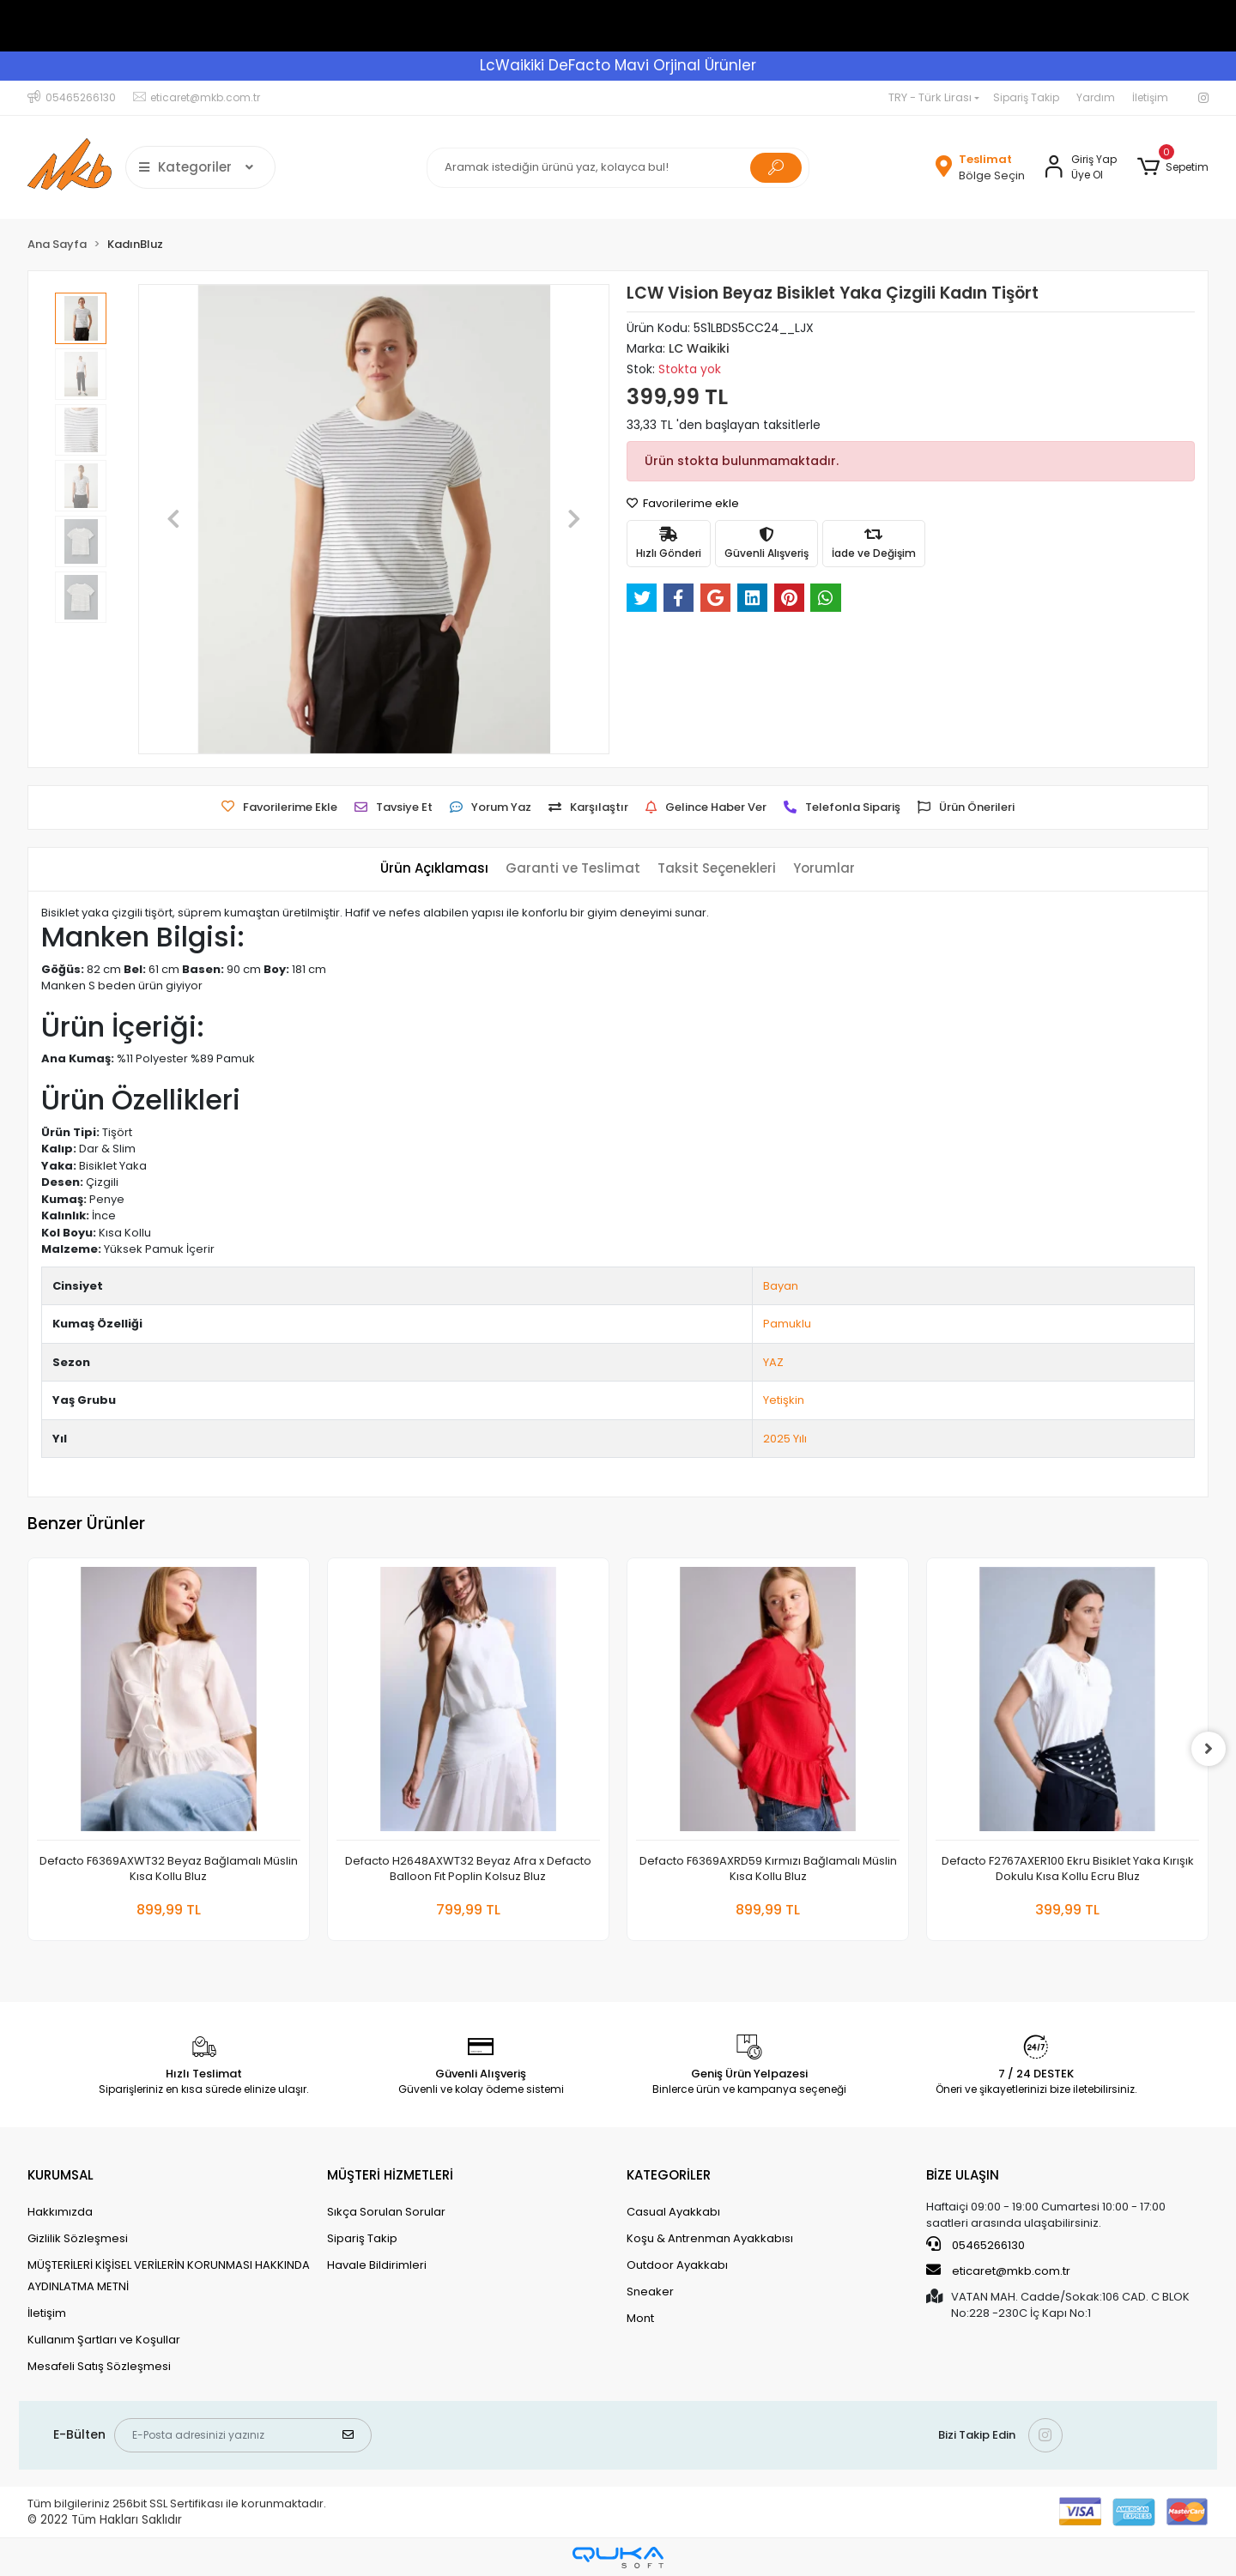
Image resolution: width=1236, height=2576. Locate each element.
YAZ (773, 1362)
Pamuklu (787, 1323)
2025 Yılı (785, 1438)
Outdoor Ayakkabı (677, 2265)
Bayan (780, 1286)
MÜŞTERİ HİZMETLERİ (390, 2175)
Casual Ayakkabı (673, 2212)
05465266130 (975, 2244)
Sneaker (650, 2291)
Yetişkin (783, 1400)
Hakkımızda (60, 2212)
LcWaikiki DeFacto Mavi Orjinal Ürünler (618, 65)
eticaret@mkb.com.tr (998, 2270)
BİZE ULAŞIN (962, 2175)
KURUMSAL (60, 2175)
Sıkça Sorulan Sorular (386, 2212)
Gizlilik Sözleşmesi (77, 2238)
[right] (1208, 1749)
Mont (640, 2318)
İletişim (1150, 97)
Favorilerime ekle (683, 503)
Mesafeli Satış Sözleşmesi (99, 2366)
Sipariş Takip (1026, 97)
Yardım (1095, 97)
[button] (1173, 167)
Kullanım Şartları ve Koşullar (103, 2339)
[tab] (434, 868)
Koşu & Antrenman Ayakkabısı (710, 2238)
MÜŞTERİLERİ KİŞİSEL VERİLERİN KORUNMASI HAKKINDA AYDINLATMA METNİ (168, 2276)
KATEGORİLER (669, 2175)
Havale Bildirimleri (377, 2265)
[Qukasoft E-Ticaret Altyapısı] (618, 2557)
